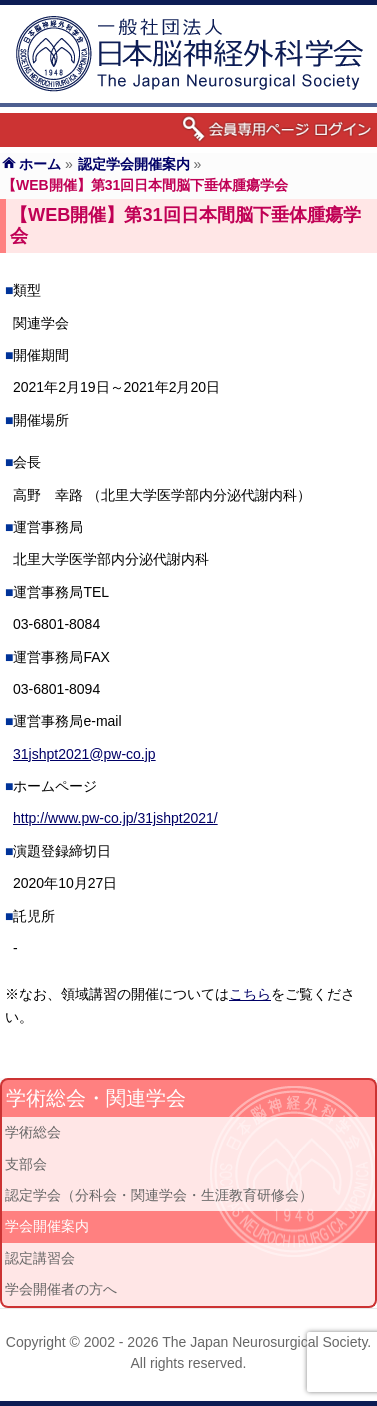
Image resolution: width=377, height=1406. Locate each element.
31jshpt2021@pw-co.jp (84, 754)
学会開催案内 (47, 1226)
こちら (250, 994)
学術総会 (33, 1132)
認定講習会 (40, 1258)
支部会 (26, 1164)
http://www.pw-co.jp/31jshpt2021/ (115, 818)
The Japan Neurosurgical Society (264, 1342)
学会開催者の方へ (61, 1289)
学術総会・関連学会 (96, 1098)
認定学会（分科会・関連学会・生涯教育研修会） (159, 1195)
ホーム (40, 164)
